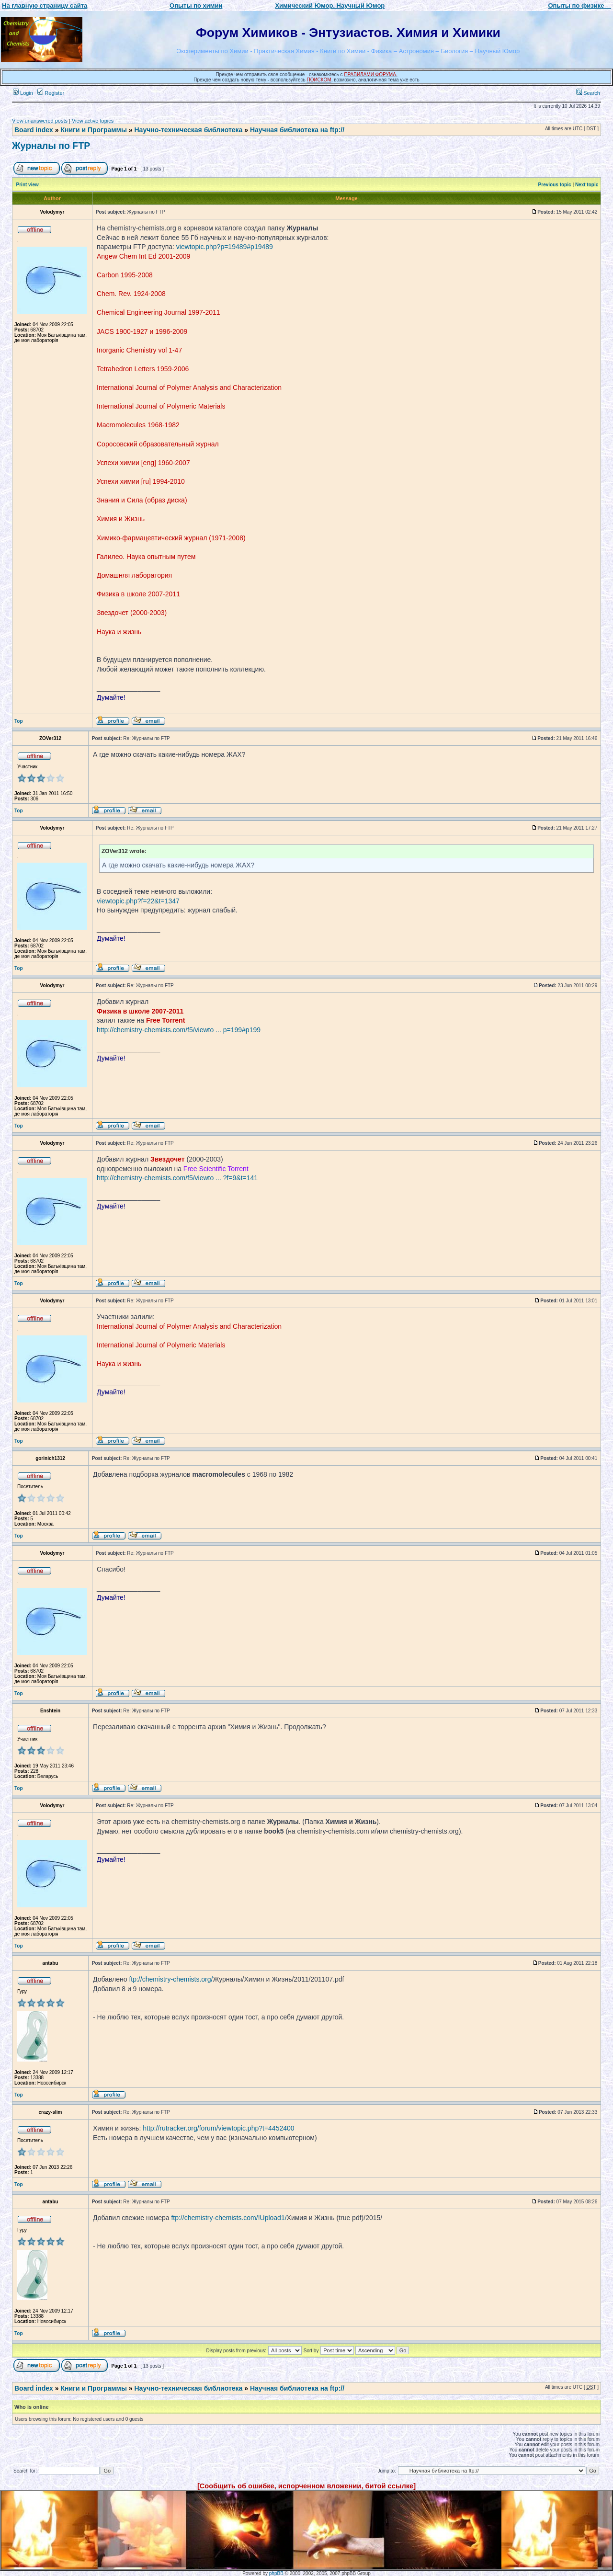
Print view (27, 184)
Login (23, 93)
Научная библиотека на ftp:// (297, 130)
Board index (33, 130)
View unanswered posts (40, 121)
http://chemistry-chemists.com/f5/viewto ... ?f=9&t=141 (177, 1178)
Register (50, 93)
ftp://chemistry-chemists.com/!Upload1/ (228, 2218)
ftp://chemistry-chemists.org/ (171, 1979)
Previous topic (554, 184)
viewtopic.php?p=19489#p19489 (224, 247)
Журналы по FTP (51, 145)
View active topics (93, 121)
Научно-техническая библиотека (189, 130)
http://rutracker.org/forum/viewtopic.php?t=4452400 (218, 2128)
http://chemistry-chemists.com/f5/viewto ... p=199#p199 (179, 1030)
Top (18, 721)
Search (588, 93)
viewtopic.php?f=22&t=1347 (138, 901)
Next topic (586, 184)
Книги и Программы (93, 130)
